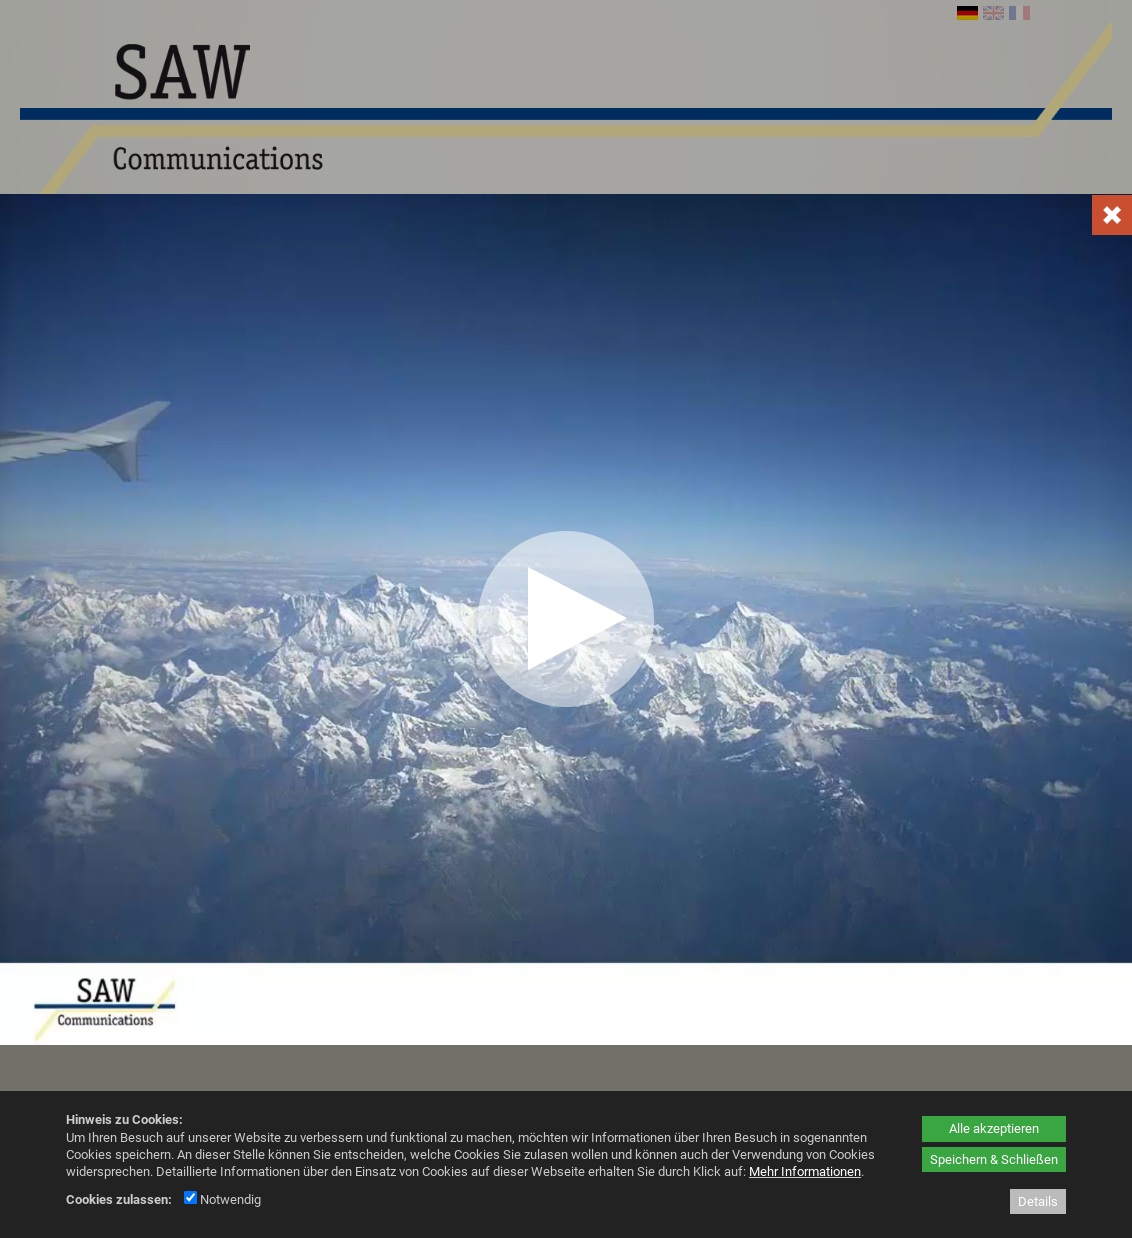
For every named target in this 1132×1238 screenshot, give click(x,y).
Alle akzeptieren (994, 1128)
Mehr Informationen (805, 1171)
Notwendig (222, 1199)
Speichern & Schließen (994, 1159)
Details (1038, 1201)
